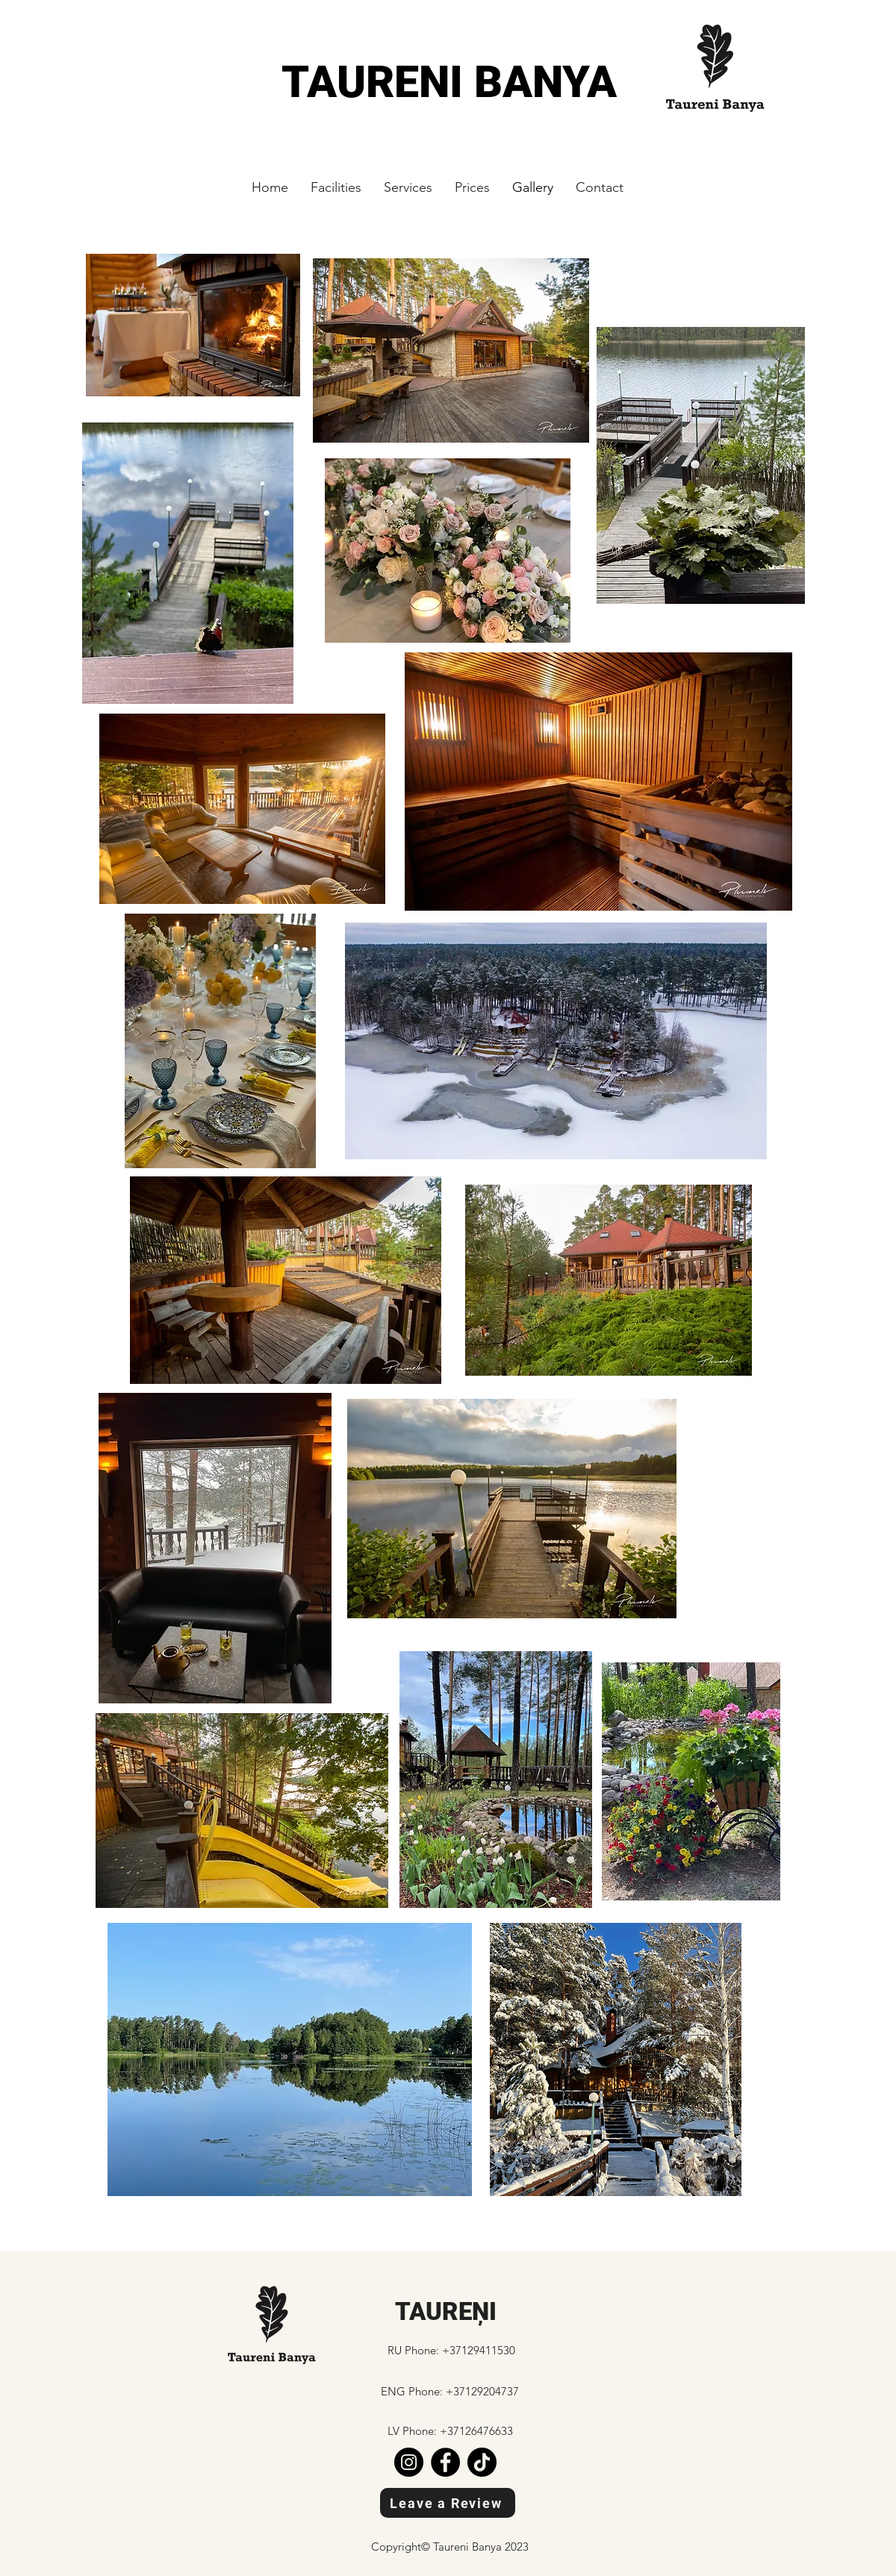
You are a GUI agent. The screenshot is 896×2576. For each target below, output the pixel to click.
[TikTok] (482, 2462)
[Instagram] (408, 2462)
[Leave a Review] (447, 2503)
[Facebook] (445, 2462)
